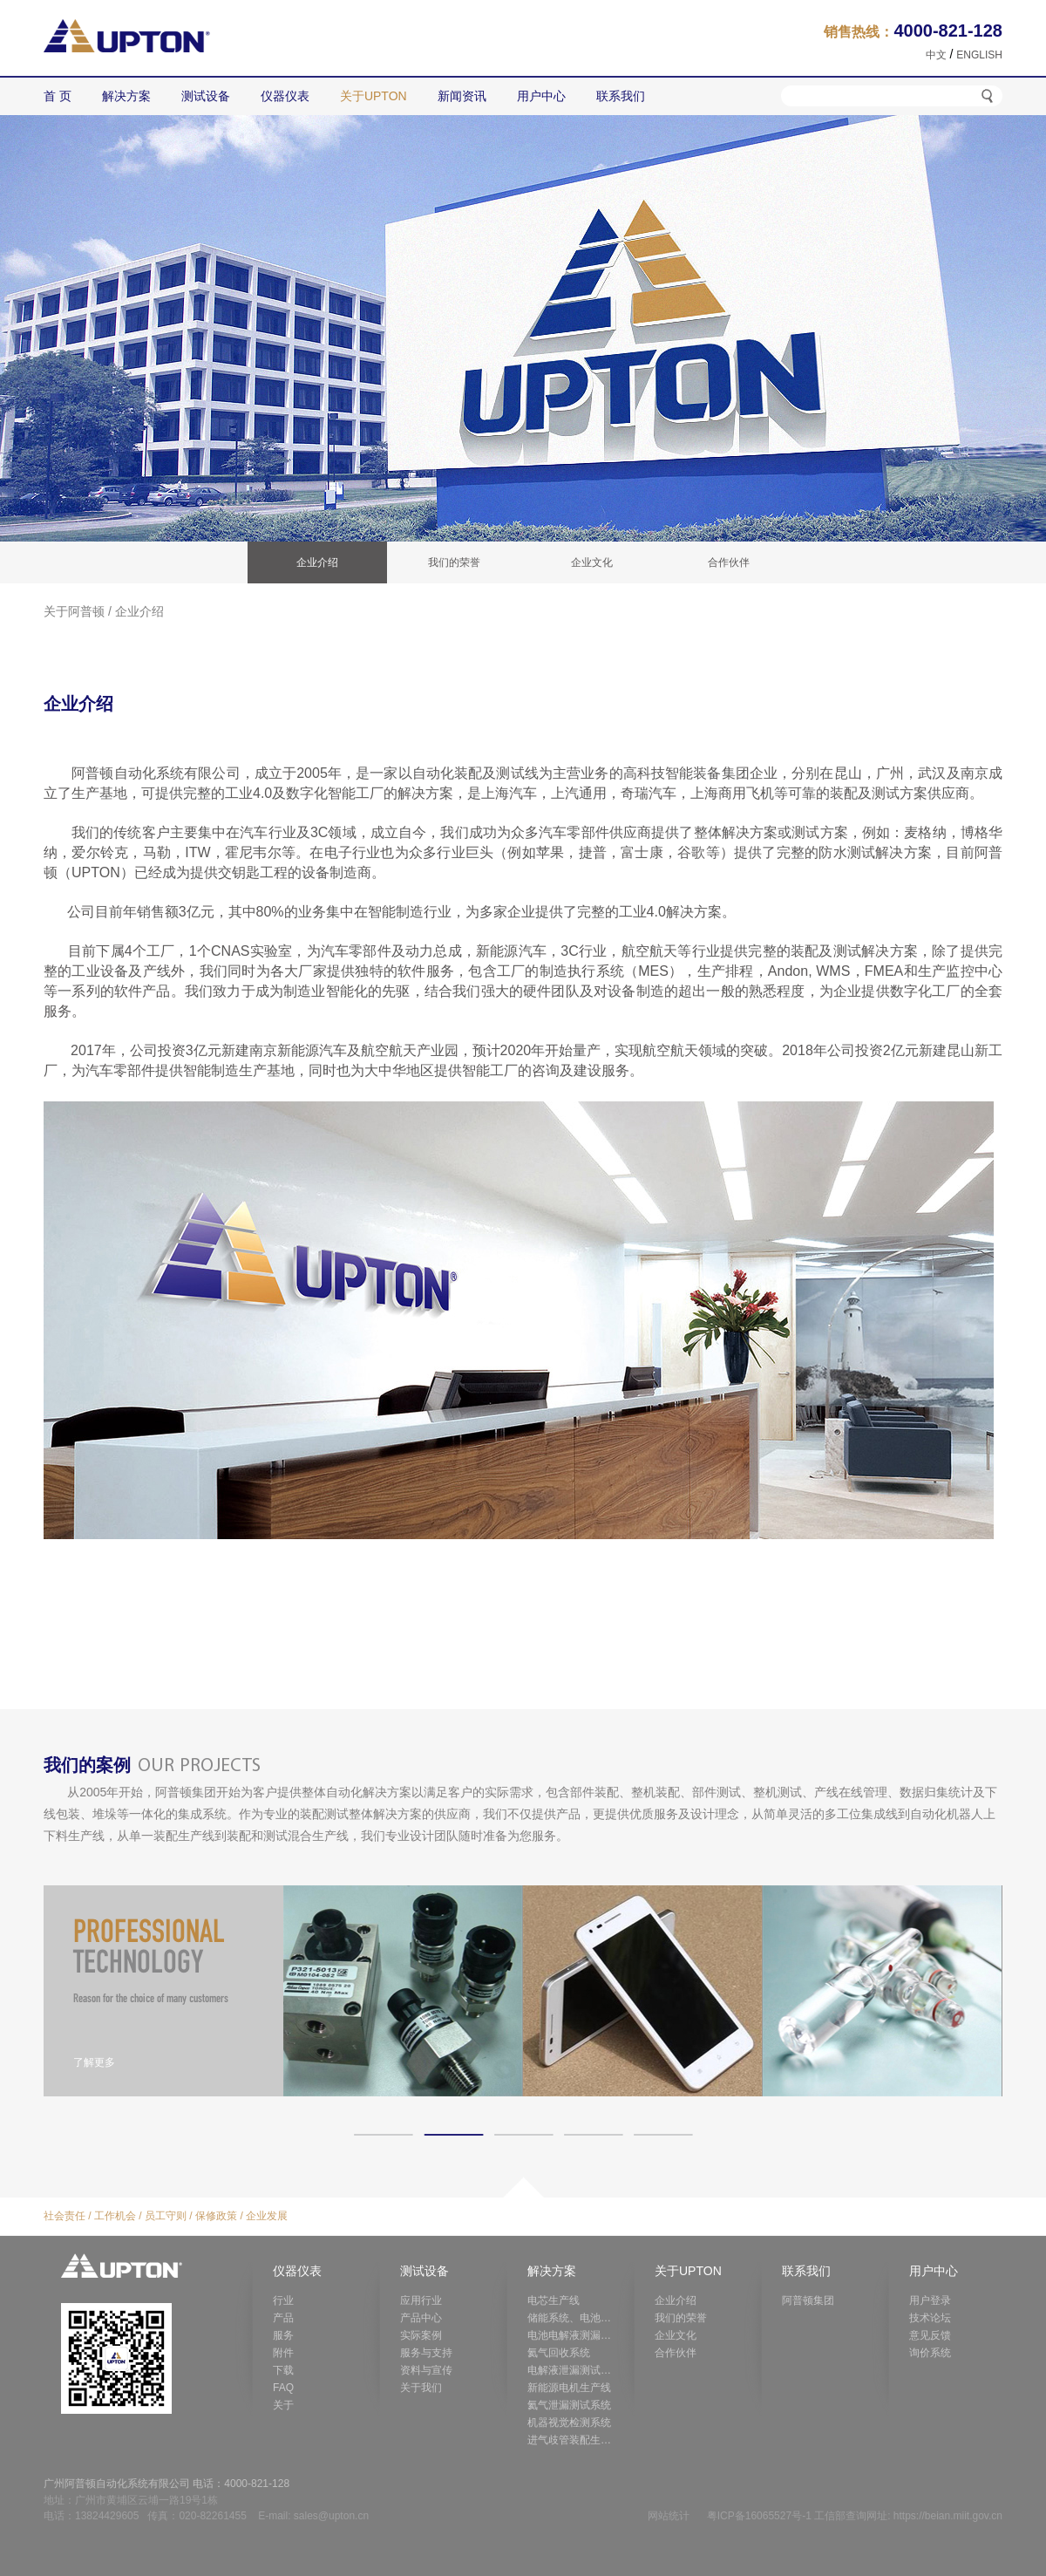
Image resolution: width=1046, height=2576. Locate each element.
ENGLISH (979, 55)
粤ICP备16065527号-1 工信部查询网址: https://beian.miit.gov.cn (854, 2516)
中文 (936, 55)
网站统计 (668, 2516)
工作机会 (115, 2216)
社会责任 (64, 2216)
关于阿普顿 (74, 611)
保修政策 (216, 2216)
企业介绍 (139, 611)
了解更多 (94, 2062)
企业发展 (267, 2216)
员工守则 (166, 2216)
